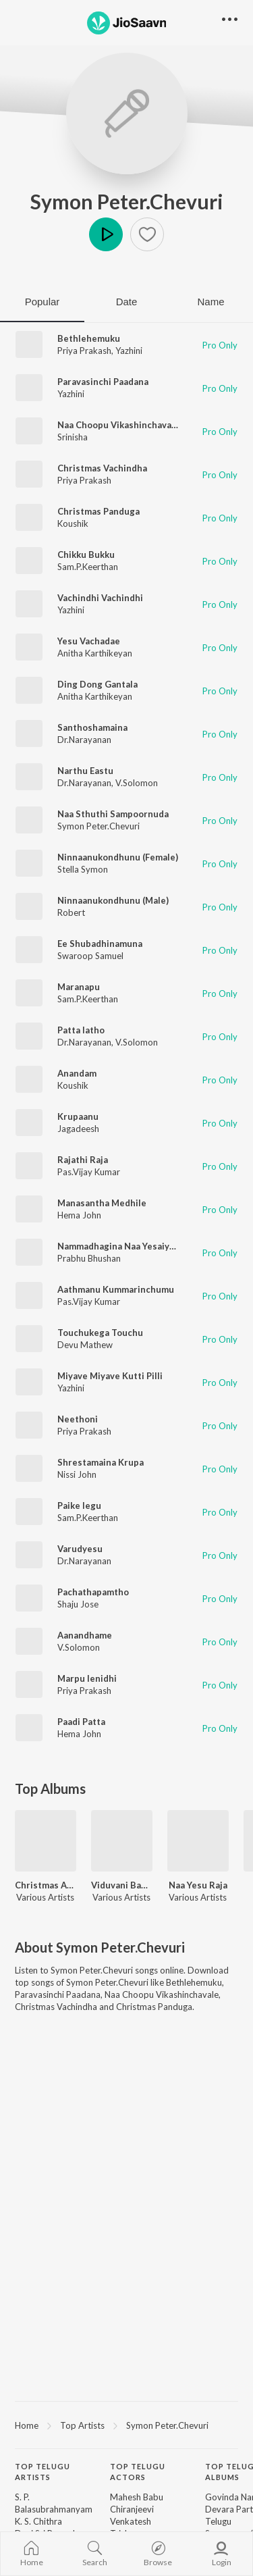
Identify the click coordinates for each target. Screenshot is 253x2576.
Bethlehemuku (88, 338)
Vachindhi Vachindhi (100, 597)
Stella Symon (82, 869)
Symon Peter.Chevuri (126, 201)
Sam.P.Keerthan (87, 566)
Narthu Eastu (85, 770)
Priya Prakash (84, 350)
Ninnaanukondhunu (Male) (113, 900)
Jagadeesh (78, 1128)
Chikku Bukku (86, 554)
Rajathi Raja (82, 1159)
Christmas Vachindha (102, 468)
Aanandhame (84, 1635)
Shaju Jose (78, 1604)
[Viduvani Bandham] (121, 1841)
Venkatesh (130, 2521)
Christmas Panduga (98, 511)
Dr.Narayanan (84, 739)
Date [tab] (127, 301)
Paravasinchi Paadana (102, 381)
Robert (71, 912)
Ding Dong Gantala (97, 684)
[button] (147, 234)
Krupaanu (78, 1116)
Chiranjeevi (132, 2509)
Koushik (72, 523)
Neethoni (77, 1419)
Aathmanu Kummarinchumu (115, 1289)
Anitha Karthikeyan (94, 653)
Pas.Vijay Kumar (88, 1171)
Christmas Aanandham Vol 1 (45, 1885)
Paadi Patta (81, 1721)
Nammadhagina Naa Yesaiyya (118, 1246)
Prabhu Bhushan (89, 1258)
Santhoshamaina (92, 727)
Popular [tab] (42, 301)
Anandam (76, 1073)
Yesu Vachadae (88, 641)
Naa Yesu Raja (198, 1885)
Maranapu (78, 986)
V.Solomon (136, 782)
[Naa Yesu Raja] (198, 1841)
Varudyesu (80, 1548)
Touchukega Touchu (100, 1332)
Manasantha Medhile (101, 1202)
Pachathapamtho (93, 1592)
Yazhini (128, 350)
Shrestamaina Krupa (100, 1462)
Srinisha (72, 437)
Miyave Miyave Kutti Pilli (110, 1375)
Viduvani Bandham (121, 1885)
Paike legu (79, 1505)
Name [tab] (210, 301)
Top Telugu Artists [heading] (42, 2472)
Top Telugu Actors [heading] (137, 2472)
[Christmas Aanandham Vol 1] (45, 1841)
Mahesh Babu (136, 2497)
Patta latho (81, 1030)
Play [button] (106, 234)
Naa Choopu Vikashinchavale (118, 424)
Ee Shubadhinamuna (99, 943)
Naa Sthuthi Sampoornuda (113, 813)
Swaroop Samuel (90, 955)
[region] (126, 2424)
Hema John (79, 1215)
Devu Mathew (85, 1344)
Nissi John (76, 1474)
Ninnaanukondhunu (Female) (117, 857)
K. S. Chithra (38, 2521)
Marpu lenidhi (87, 1678)
